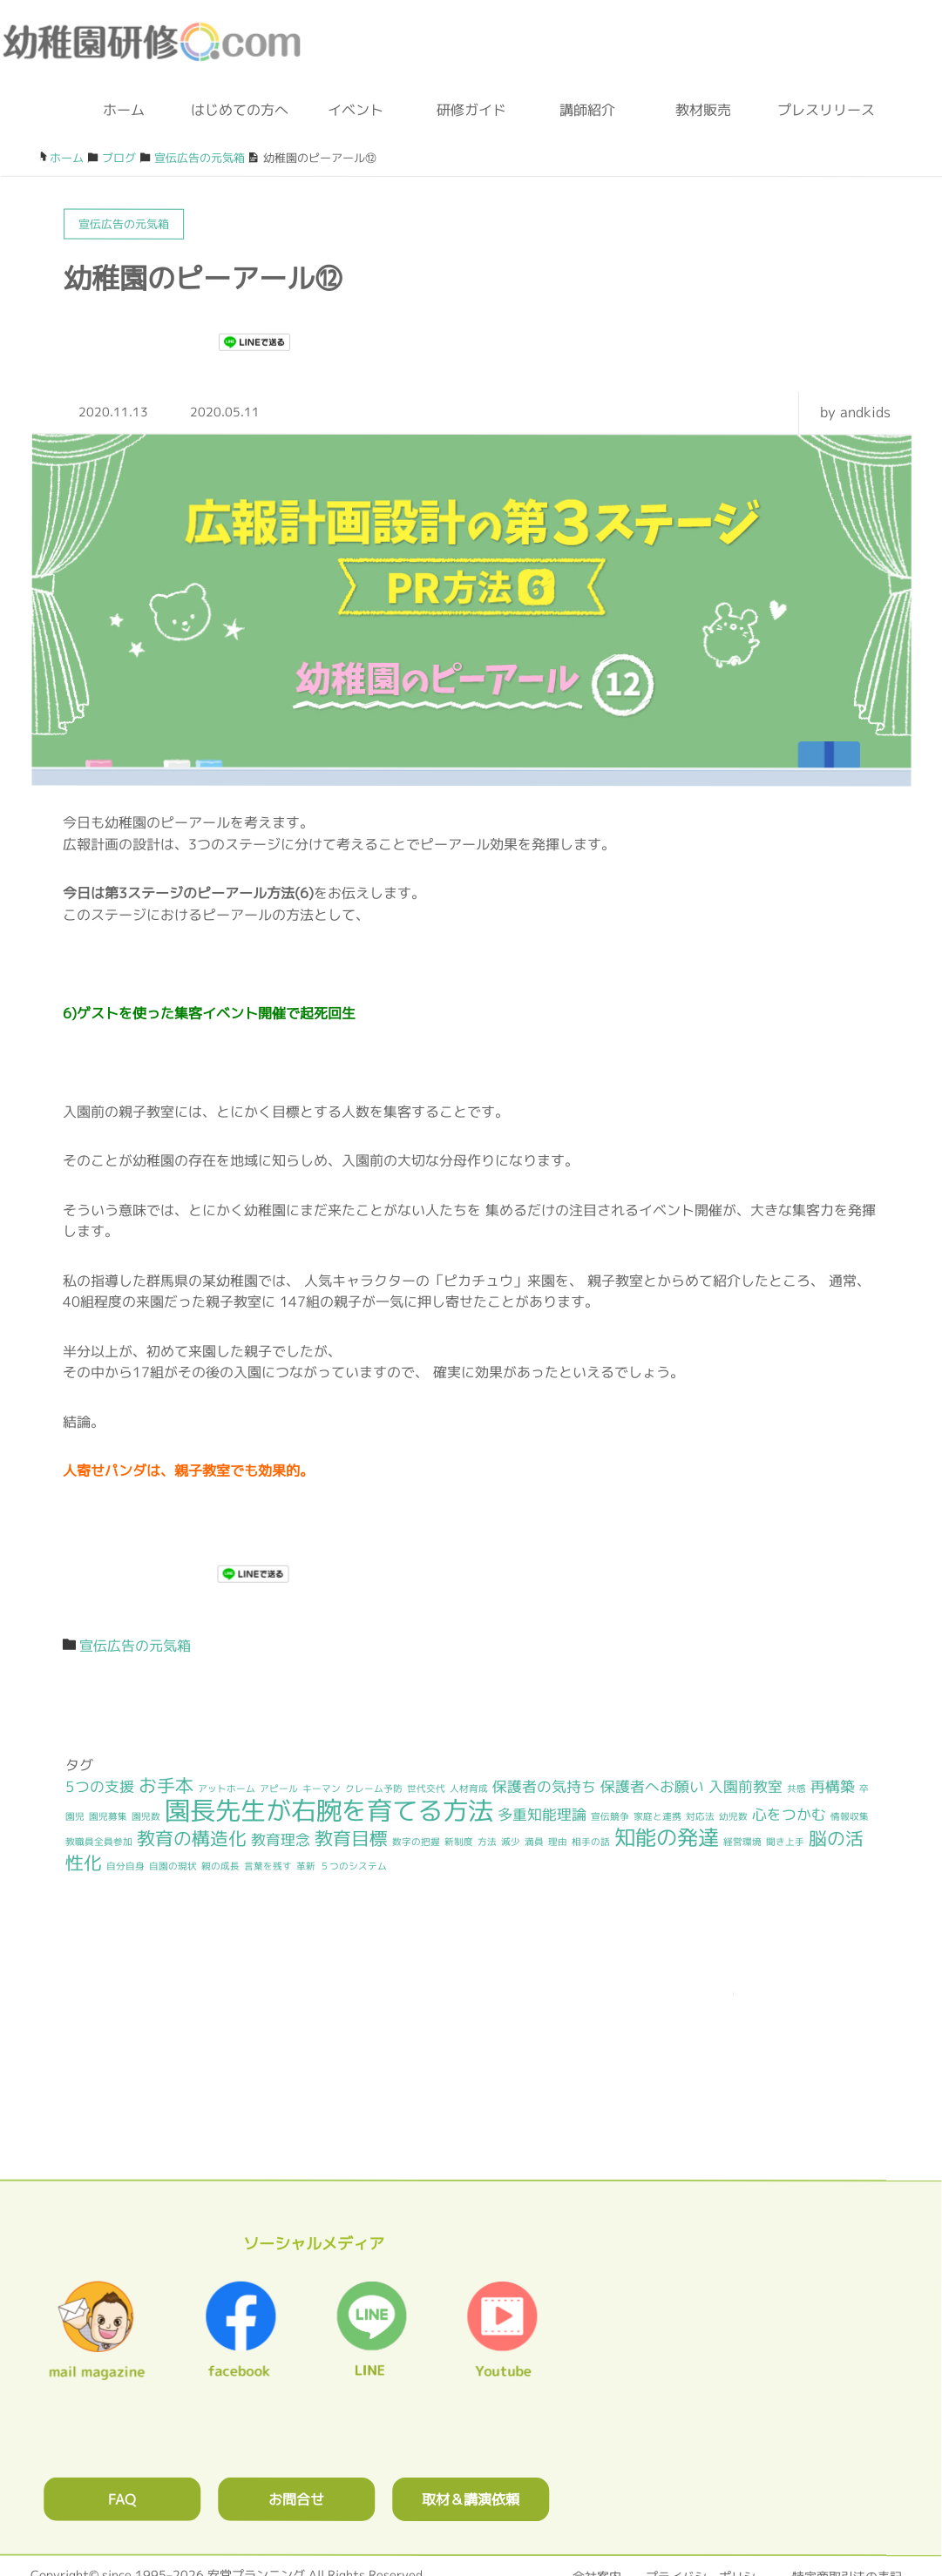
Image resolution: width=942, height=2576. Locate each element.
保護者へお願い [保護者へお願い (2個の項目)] (652, 1786)
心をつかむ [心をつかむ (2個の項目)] (789, 1814)
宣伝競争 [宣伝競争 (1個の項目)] (610, 1816)
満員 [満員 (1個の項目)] (534, 1842)
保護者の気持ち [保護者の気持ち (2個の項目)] (544, 1786)
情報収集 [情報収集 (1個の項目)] (849, 1816)
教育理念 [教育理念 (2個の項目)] (280, 1839)
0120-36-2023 (518, 43)
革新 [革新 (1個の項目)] (305, 1865)
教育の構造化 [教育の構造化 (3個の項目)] (192, 1838)
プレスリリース (819, 109)
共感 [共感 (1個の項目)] (796, 1788)
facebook (789, 43)
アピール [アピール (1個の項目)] (279, 1788)
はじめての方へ (239, 109)
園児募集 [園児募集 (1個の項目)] (108, 1815)
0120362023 (470, 2059)
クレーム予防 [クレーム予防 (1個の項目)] (374, 1788)
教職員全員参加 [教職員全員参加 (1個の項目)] (98, 1842)
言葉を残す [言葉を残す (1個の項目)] (268, 1865)
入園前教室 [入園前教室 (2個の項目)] (745, 1786)
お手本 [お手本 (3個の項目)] (166, 1785)
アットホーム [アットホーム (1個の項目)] (226, 1788)
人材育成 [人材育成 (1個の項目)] (469, 1788)
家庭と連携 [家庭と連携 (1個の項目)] (657, 1816)
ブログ (711, 43)
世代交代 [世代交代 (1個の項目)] (426, 1788)
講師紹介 (587, 109)
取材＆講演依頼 (470, 2498)
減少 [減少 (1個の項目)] (510, 1842)
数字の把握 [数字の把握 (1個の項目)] (416, 1842)
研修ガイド (471, 109)
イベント (355, 109)
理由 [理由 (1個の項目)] (557, 1842)
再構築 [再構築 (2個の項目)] (832, 1787)
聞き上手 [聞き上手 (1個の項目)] (785, 1842)
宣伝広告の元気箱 (135, 1645)
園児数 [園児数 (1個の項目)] (146, 1815)
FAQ (122, 2497)
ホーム (124, 109)
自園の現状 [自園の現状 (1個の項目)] (173, 1865)
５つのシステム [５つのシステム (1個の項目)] (353, 1865)
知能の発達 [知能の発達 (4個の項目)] (666, 1837)
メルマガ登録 (885, 43)
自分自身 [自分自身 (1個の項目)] (125, 1865)
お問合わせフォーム (627, 43)
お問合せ (296, 2497)
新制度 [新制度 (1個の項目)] (458, 1842)
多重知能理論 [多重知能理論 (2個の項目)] (542, 1814)
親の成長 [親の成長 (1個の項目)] (220, 1865)
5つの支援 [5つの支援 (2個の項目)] (99, 1786)
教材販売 (703, 109)
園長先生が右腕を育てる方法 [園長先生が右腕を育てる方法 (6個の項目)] (329, 1809)
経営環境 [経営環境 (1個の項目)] (742, 1842)
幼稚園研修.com (156, 43)
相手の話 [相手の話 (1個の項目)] (591, 1842)
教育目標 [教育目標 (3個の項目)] (351, 1838)
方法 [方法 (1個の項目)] (487, 1842)
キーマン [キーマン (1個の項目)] (321, 1788)
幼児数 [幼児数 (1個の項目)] (733, 1816)
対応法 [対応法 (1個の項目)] (700, 1816)
